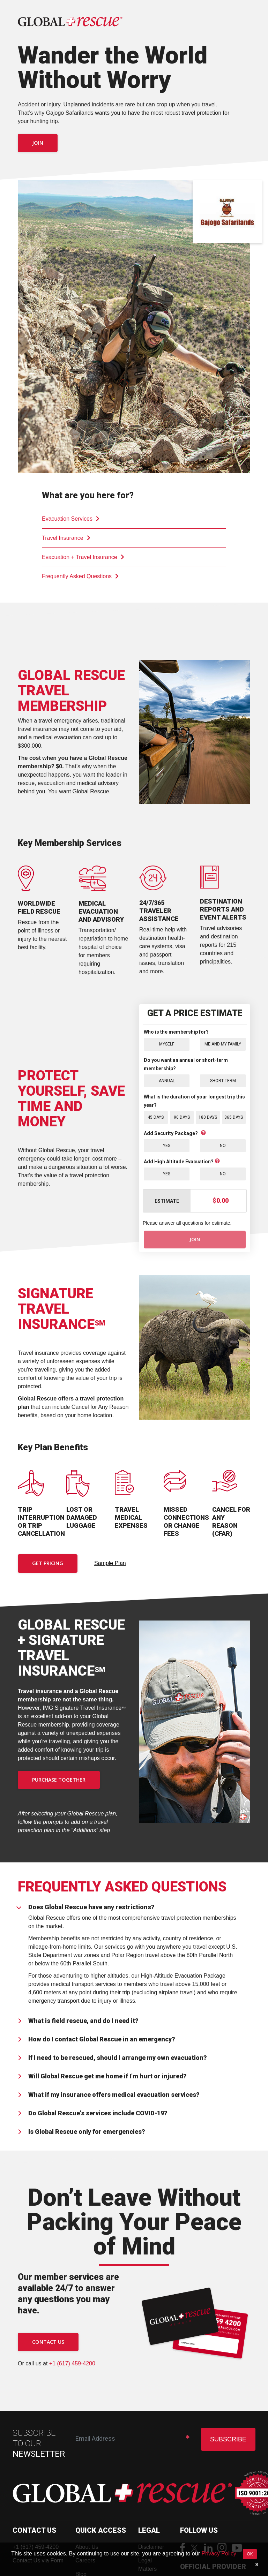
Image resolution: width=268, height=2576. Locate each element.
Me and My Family (222, 1044)
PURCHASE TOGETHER (58, 1780)
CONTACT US (48, 2342)
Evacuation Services (70, 519)
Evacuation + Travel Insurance (83, 557)
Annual (167, 1080)
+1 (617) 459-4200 (72, 2364)
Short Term (223, 1080)
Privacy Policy (218, 2553)
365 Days (233, 1117)
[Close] (257, 2564)
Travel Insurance (66, 538)
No (223, 1145)
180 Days (208, 1117)
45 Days (156, 1117)
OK (250, 2554)
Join (37, 142)
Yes (166, 1145)
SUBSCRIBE (228, 2440)
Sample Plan (110, 1563)
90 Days (182, 1117)
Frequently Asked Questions (80, 576)
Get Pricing (47, 1564)
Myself (166, 1044)
